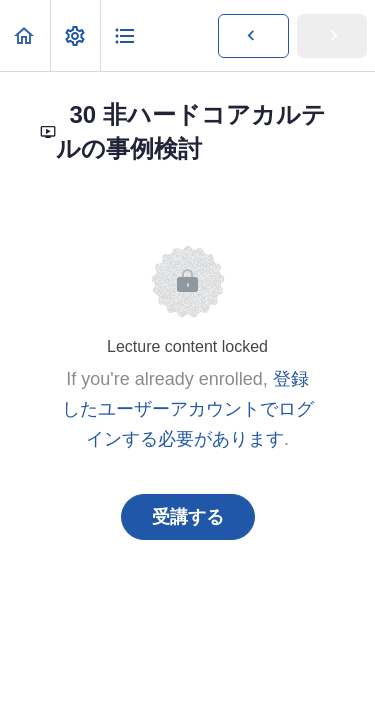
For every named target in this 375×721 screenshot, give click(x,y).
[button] (25, 35)
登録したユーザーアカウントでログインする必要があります (188, 409)
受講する (188, 517)
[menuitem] (75, 35)
